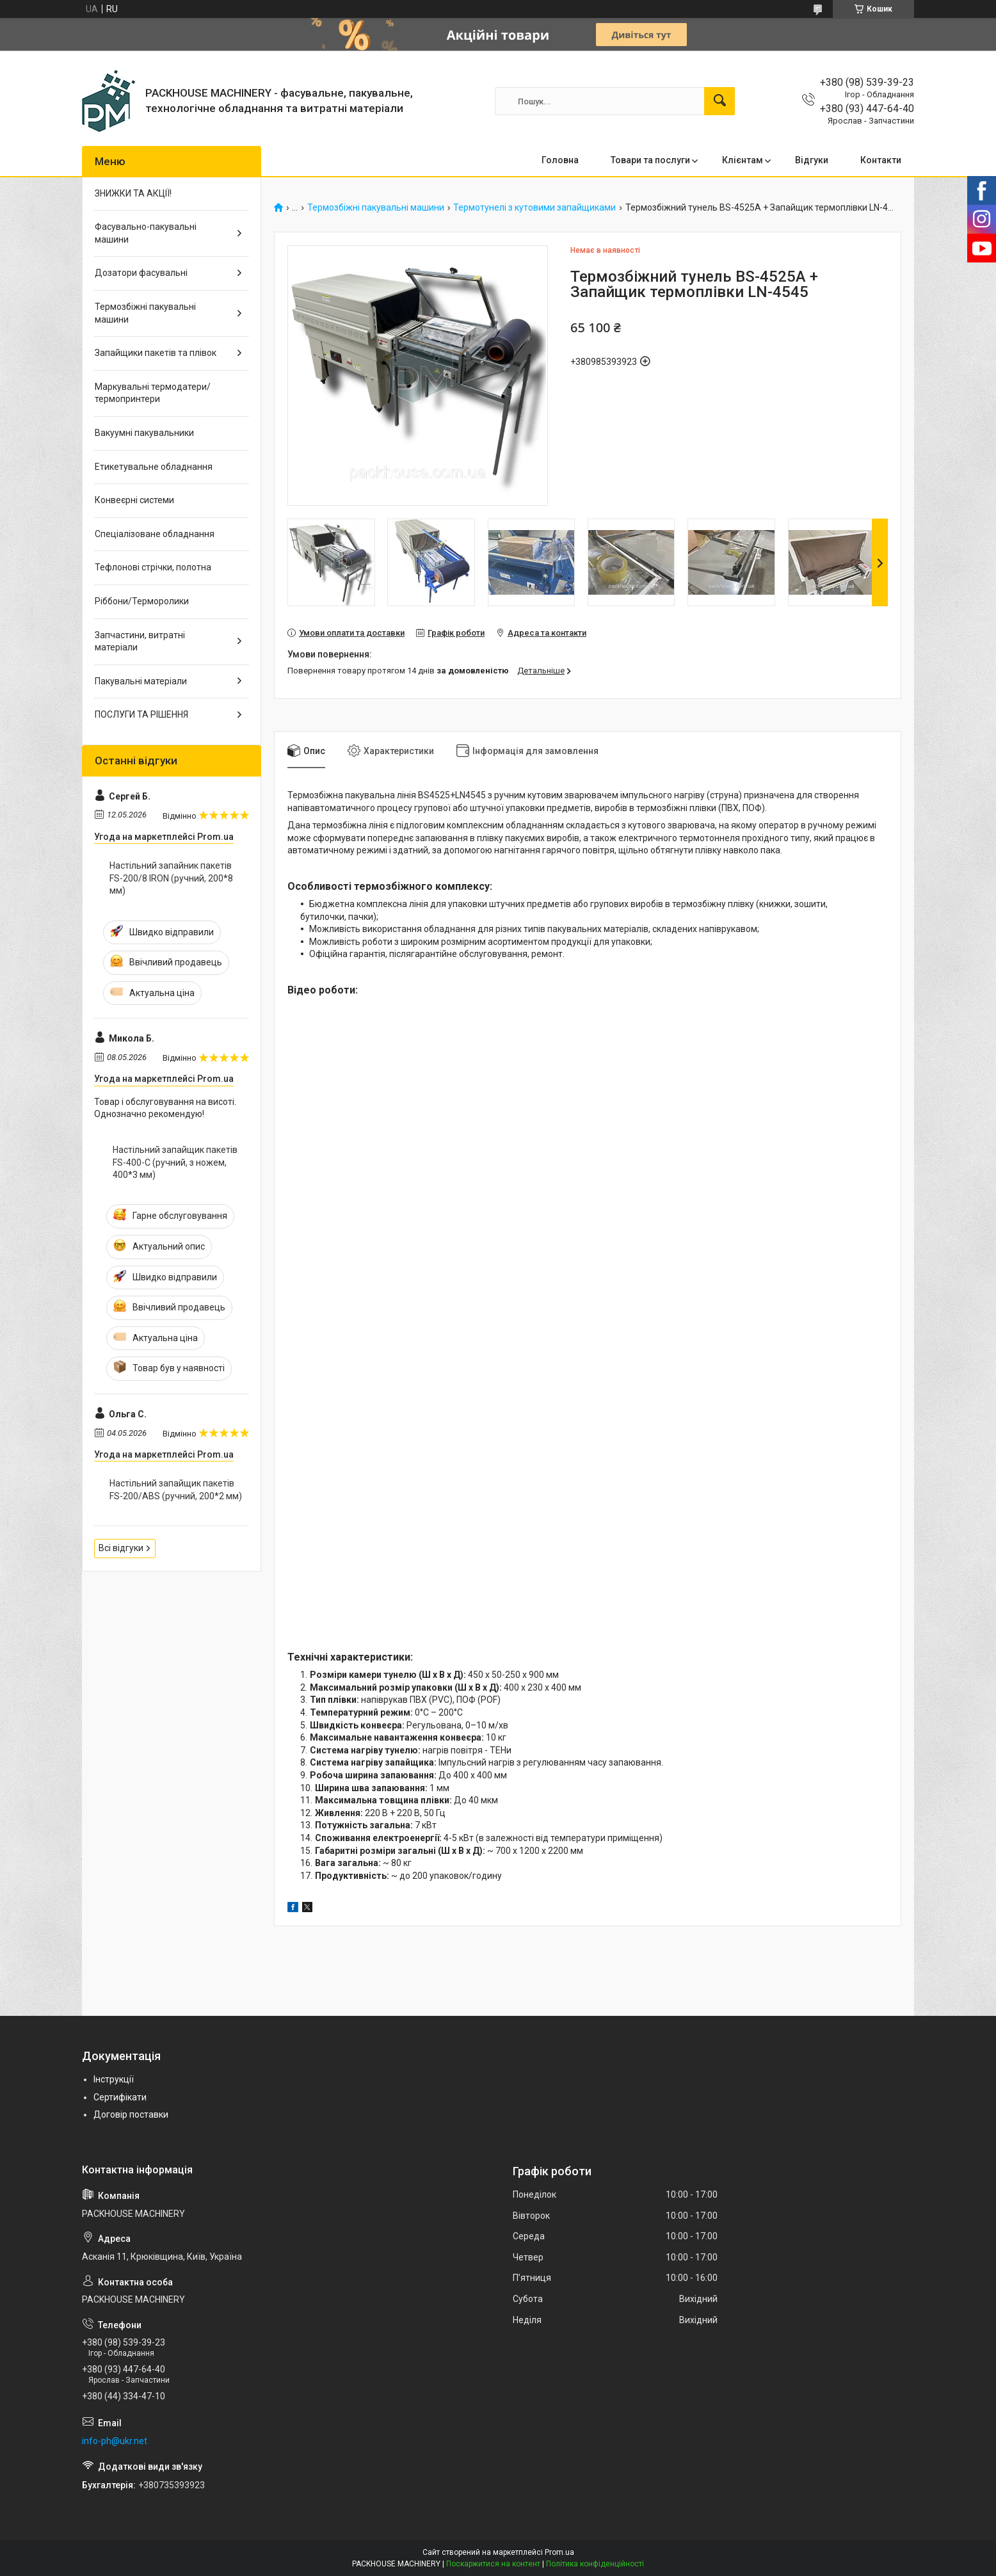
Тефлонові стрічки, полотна (153, 567)
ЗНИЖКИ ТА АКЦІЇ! (133, 193)
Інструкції (113, 2079)
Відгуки (811, 160)
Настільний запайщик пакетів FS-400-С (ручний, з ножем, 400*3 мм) (175, 1162)
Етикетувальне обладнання (154, 467)
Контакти (880, 160)
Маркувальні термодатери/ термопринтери (153, 393)
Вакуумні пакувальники (144, 433)
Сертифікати (120, 2097)
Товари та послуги (650, 160)
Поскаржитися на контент (493, 2563)
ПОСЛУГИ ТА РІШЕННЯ (141, 714)
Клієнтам (742, 160)
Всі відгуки (121, 1548)
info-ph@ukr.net (114, 2441)
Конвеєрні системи (134, 500)
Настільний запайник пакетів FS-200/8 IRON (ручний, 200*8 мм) (171, 878)
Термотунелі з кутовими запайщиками (534, 208)
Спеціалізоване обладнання (154, 534)
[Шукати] (719, 101)
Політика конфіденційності (595, 2563)
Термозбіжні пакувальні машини (375, 208)
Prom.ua (559, 2552)
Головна (560, 160)
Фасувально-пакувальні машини (146, 233)
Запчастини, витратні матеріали (140, 641)
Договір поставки (130, 2114)
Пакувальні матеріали (141, 681)
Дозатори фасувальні (141, 273)
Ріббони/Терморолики (142, 601)
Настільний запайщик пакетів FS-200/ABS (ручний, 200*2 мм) (175, 1489)
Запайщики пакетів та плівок (155, 353)
